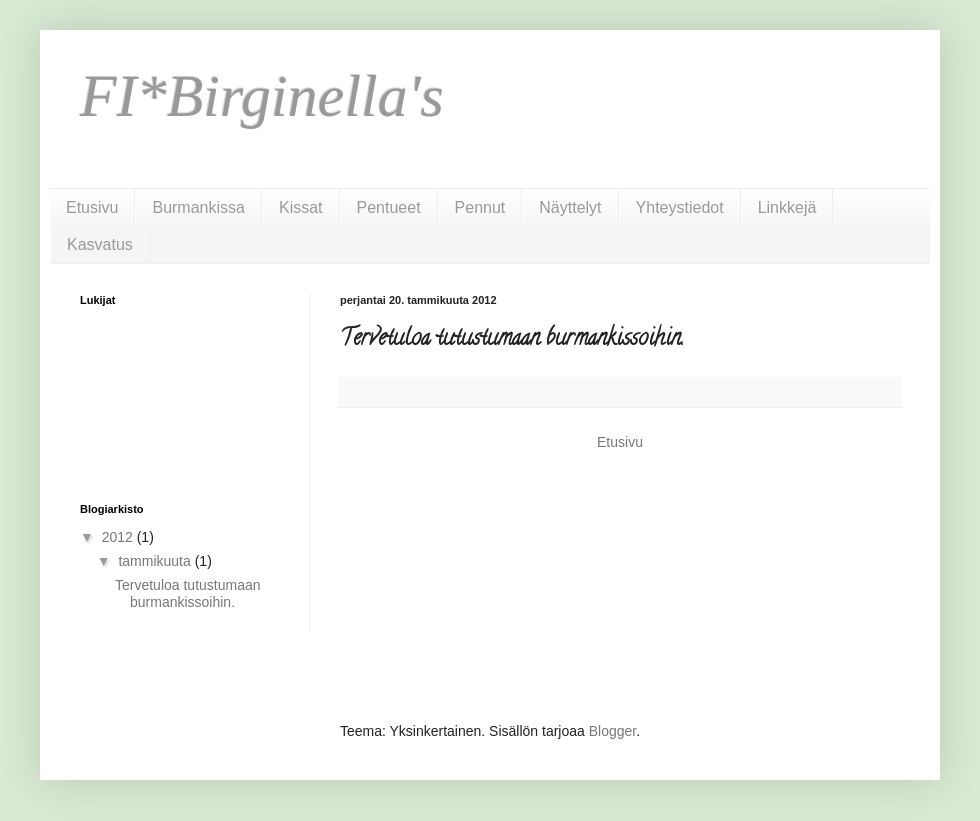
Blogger (612, 731)
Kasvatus (100, 244)
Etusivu (92, 207)
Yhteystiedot (680, 207)
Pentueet (389, 207)
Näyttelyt (570, 207)
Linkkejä (787, 207)
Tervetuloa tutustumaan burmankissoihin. (188, 593)
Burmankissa (198, 207)
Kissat (301, 207)
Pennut (480, 207)
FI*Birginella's (262, 96)
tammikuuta (156, 561)
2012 (119, 537)
